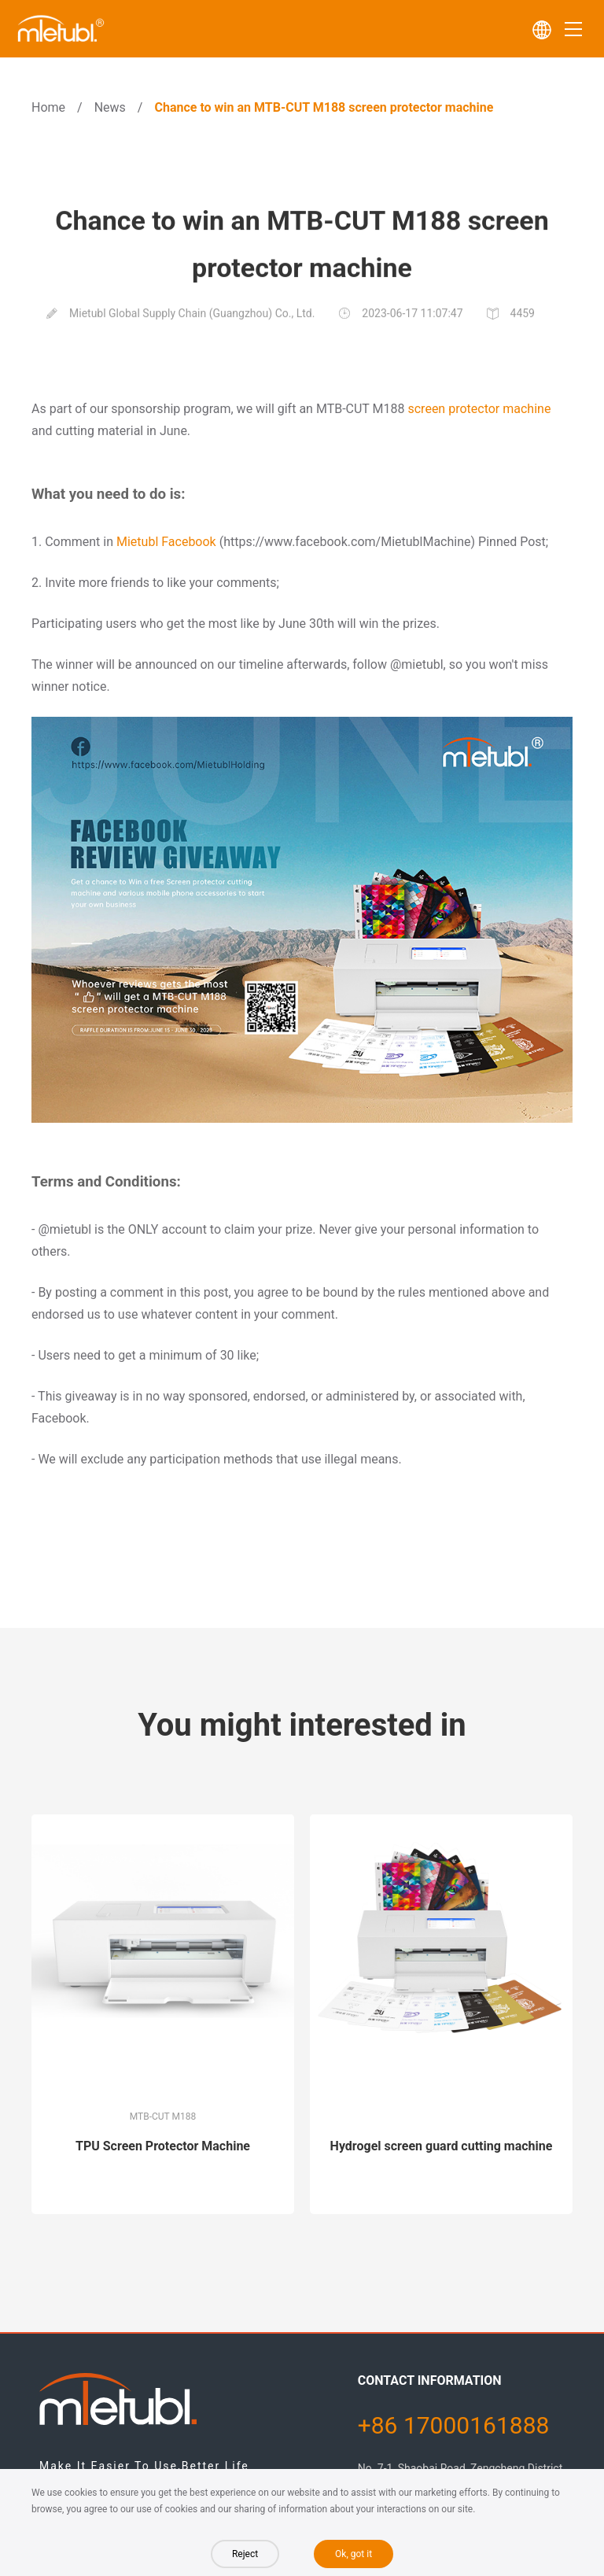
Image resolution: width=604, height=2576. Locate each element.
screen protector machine (479, 408)
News (110, 107)
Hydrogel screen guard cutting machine (441, 2146)
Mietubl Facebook (166, 541)
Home (48, 107)
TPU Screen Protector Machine (163, 2146)
